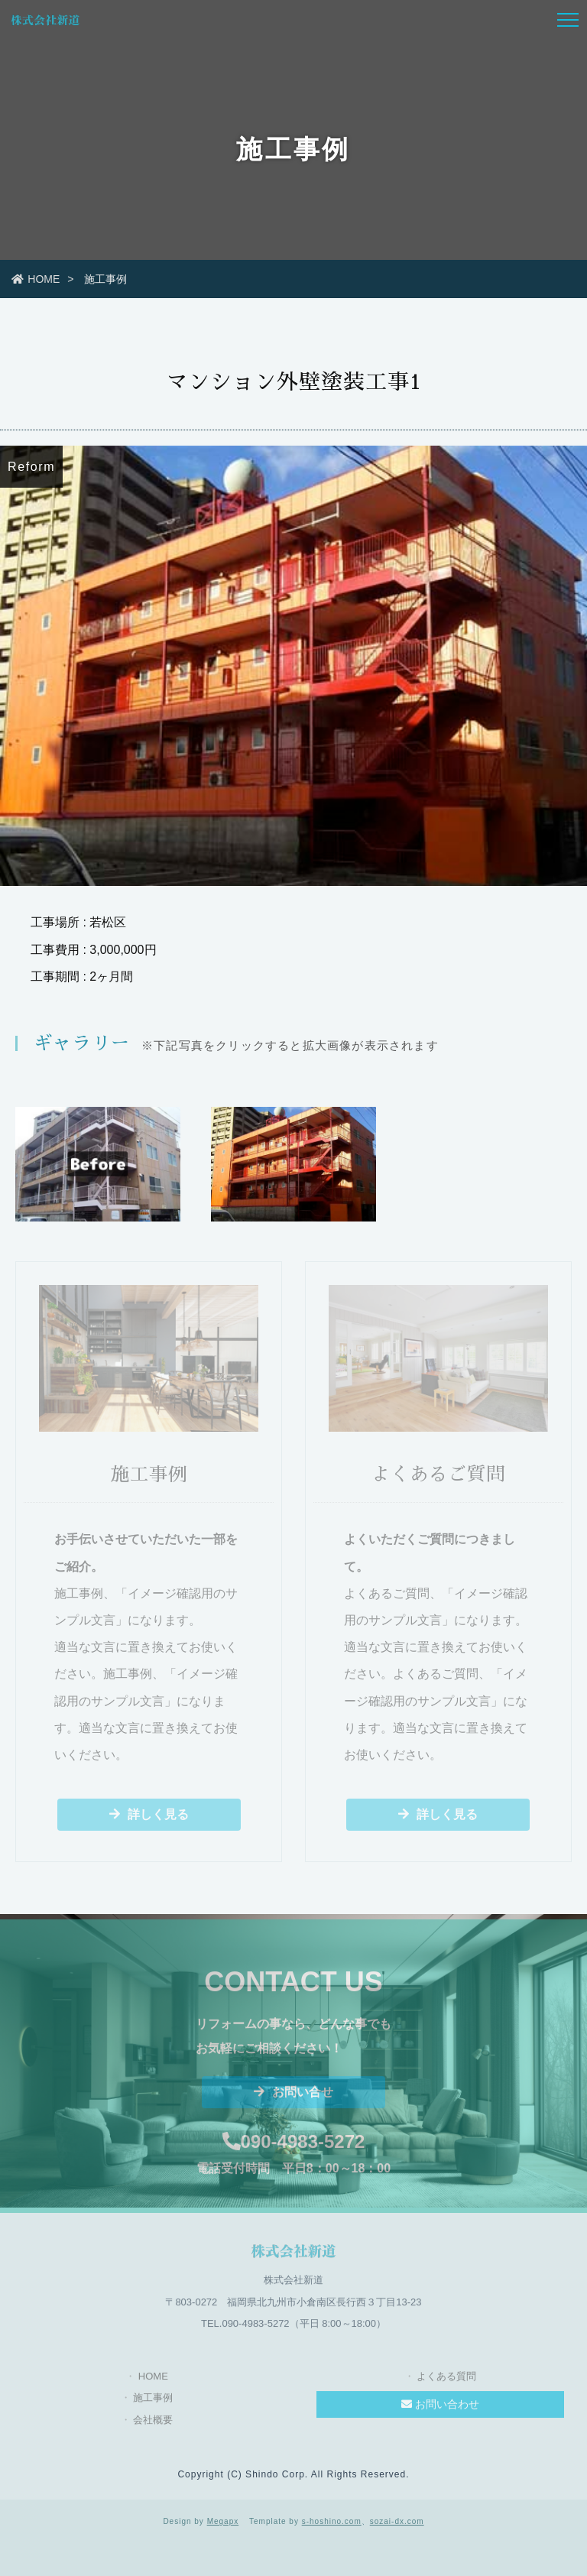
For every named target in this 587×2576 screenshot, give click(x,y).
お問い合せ (293, 2097)
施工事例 (153, 2403)
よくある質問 (446, 2381)
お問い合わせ (440, 2409)
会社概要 (153, 2425)
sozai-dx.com (397, 2521)
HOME (35, 279)
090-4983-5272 (293, 2146)
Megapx (223, 2521)
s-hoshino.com (332, 2521)
